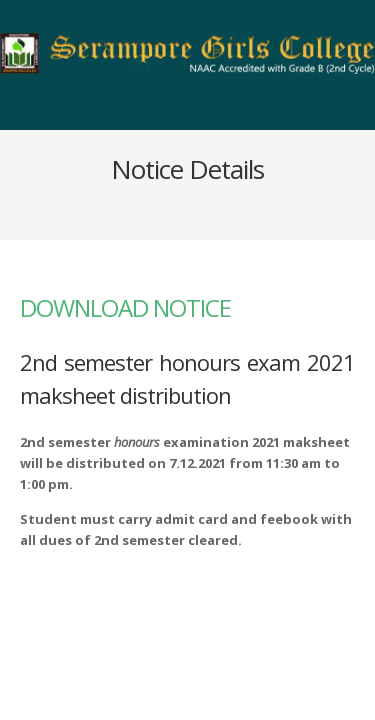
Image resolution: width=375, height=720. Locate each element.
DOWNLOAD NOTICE (125, 307)
